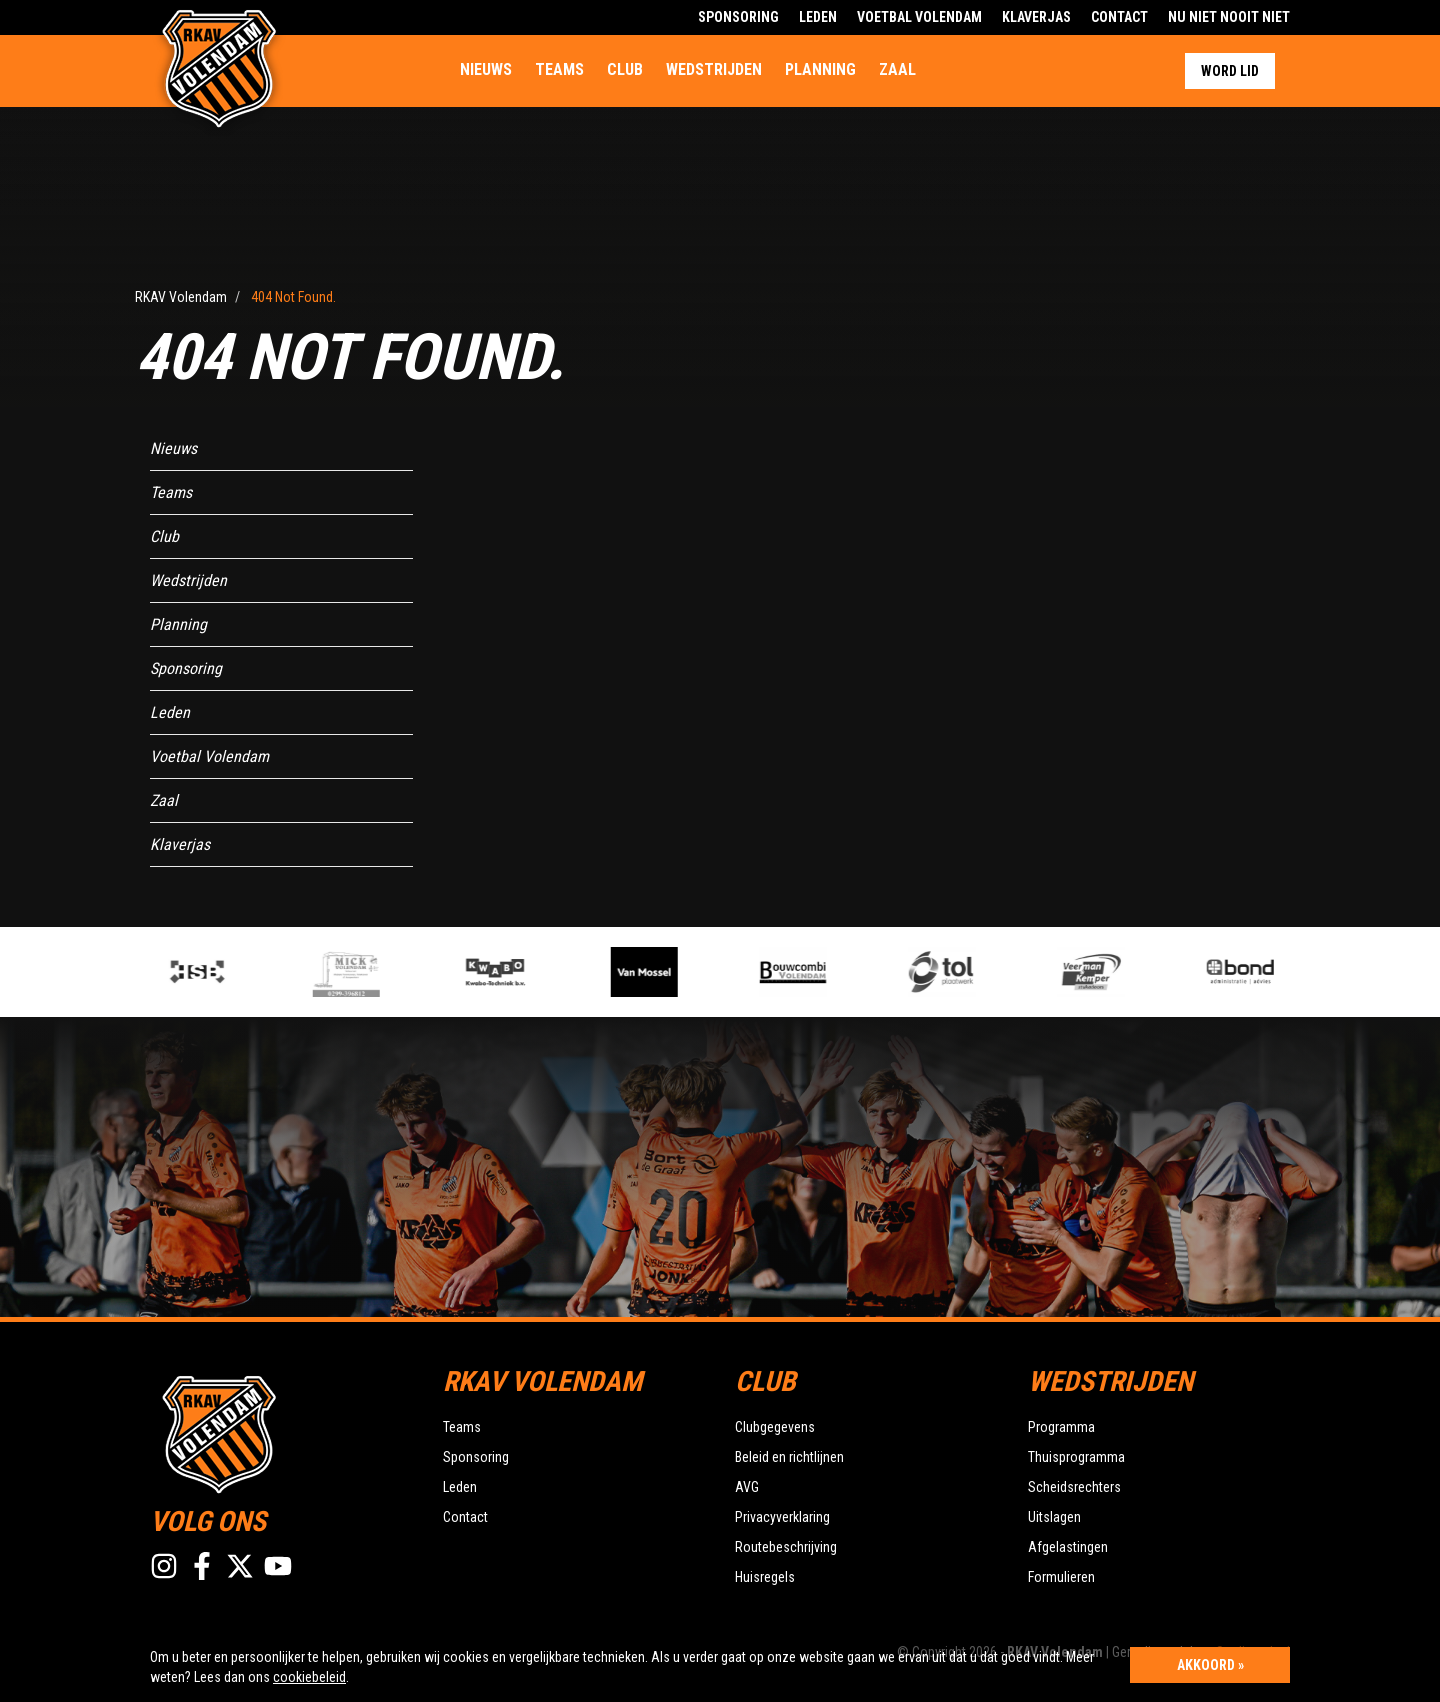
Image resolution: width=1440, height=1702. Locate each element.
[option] (529, 972)
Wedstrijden (714, 69)
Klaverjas (1036, 17)
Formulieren (1061, 1577)
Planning (820, 69)
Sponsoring (738, 17)
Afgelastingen (1068, 1547)
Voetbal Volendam (919, 17)
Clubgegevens (775, 1427)
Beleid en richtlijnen (789, 1457)
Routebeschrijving (786, 1547)
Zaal (897, 69)
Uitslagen (1054, 1517)
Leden (818, 17)
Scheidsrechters (1074, 1487)
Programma (1061, 1427)
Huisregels (765, 1577)
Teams (559, 69)
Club (625, 69)
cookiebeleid (309, 1677)
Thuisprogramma (1076, 1457)
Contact (1119, 17)
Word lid (1230, 71)
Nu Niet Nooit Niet (1229, 17)
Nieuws (486, 69)
